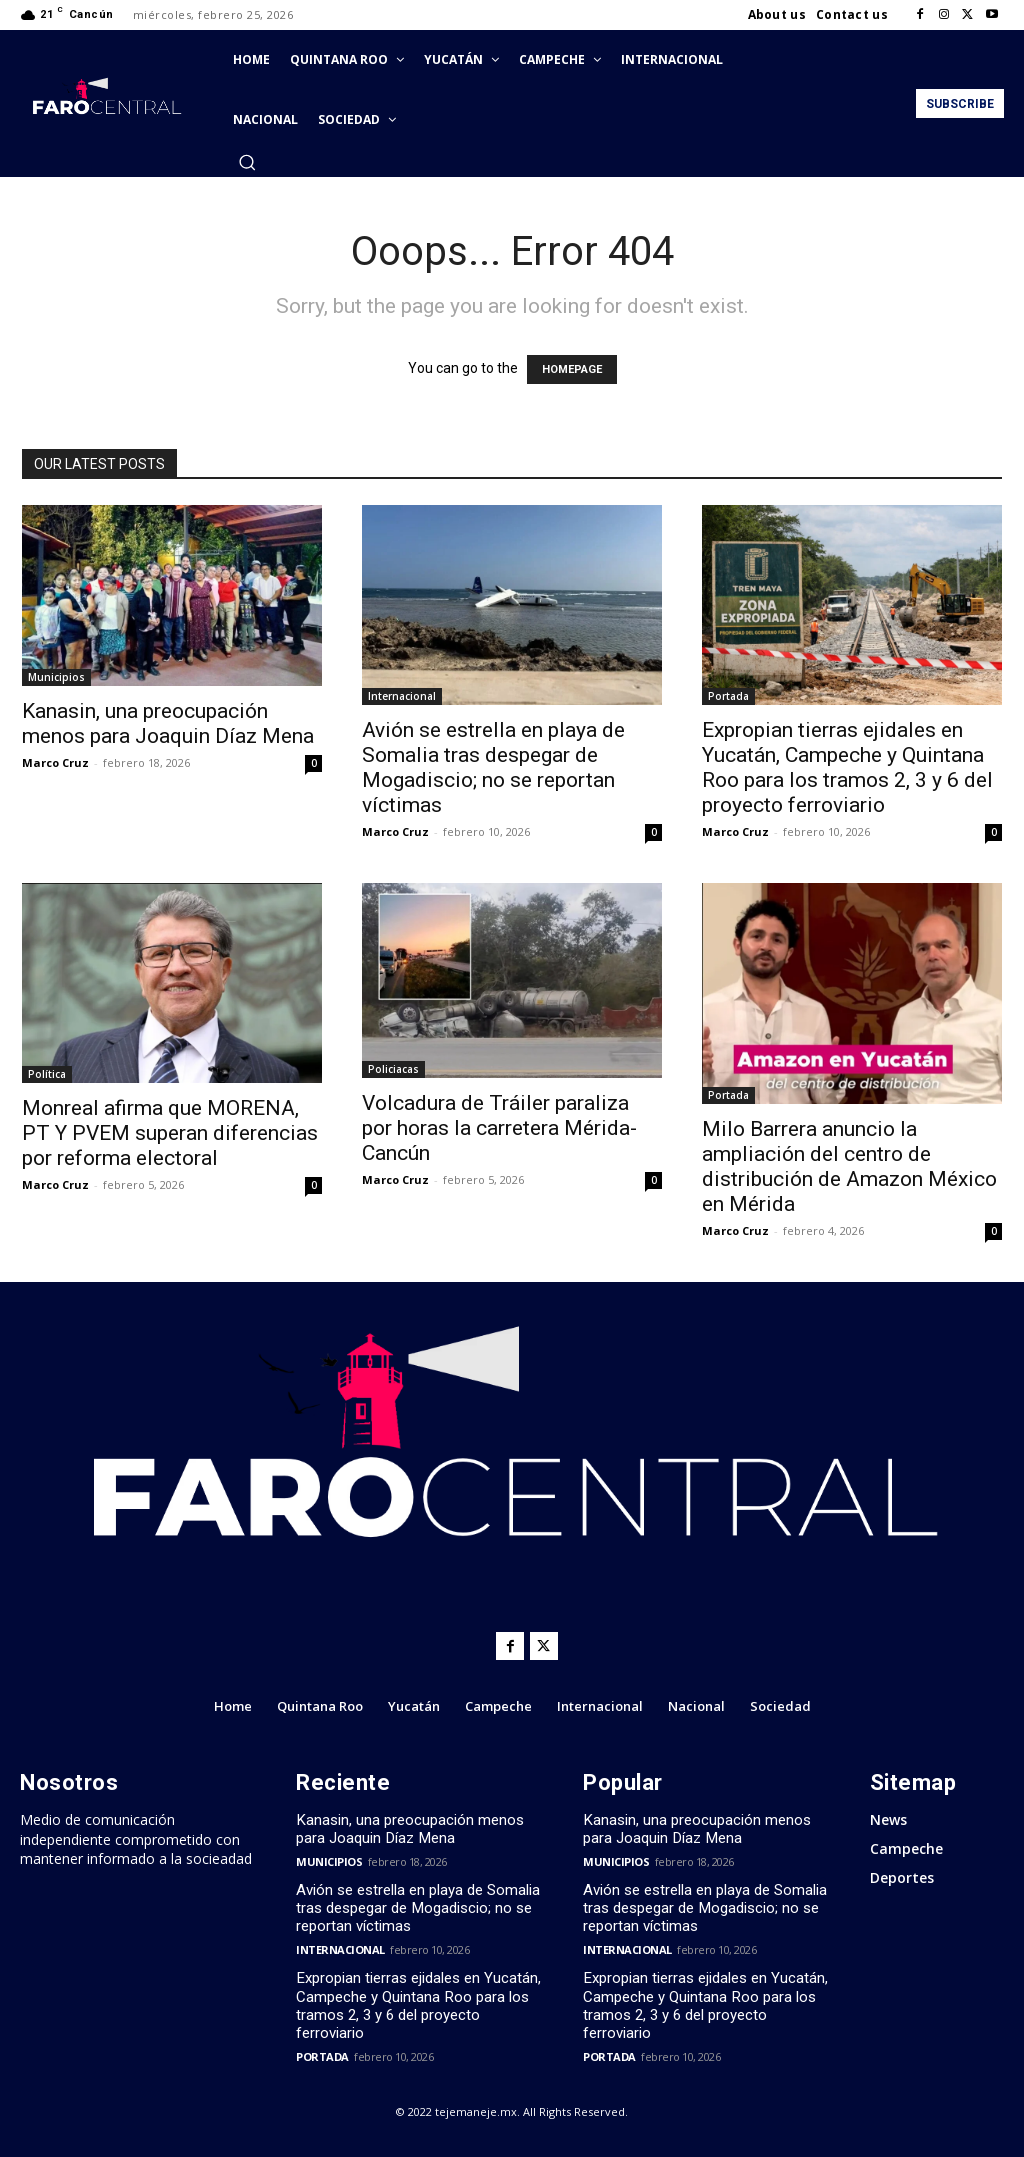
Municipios (56, 677)
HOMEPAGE (572, 369)
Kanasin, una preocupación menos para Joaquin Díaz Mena (168, 723)
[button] (247, 162)
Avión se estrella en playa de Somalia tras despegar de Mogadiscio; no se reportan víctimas (493, 767)
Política (47, 1074)
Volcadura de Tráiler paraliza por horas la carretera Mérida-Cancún (499, 1128)
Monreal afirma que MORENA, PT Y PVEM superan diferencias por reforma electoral (170, 1133)
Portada (728, 696)
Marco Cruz (55, 762)
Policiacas (393, 1069)
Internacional (402, 696)
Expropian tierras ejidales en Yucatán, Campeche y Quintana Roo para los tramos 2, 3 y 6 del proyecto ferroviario (847, 767)
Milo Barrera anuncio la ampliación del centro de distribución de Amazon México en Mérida (849, 1166)
